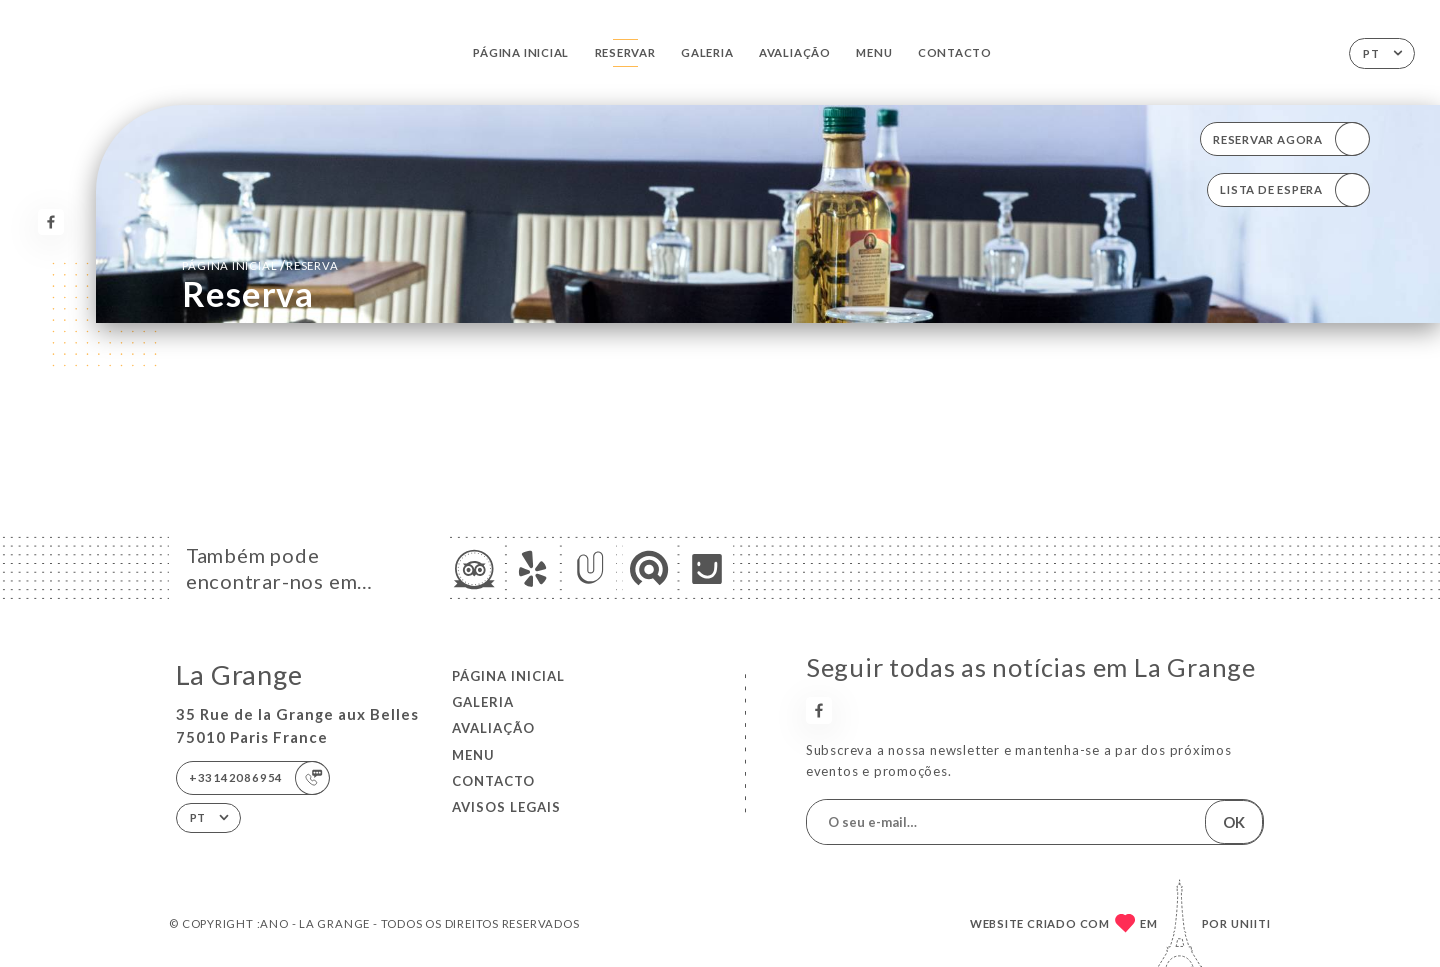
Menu (874, 52)
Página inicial (521, 52)
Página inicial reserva (260, 265)
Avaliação (795, 52)
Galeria (707, 52)
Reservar (625, 52)
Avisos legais (506, 807)
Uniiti (1251, 923)
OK (1234, 822)
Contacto (955, 52)
